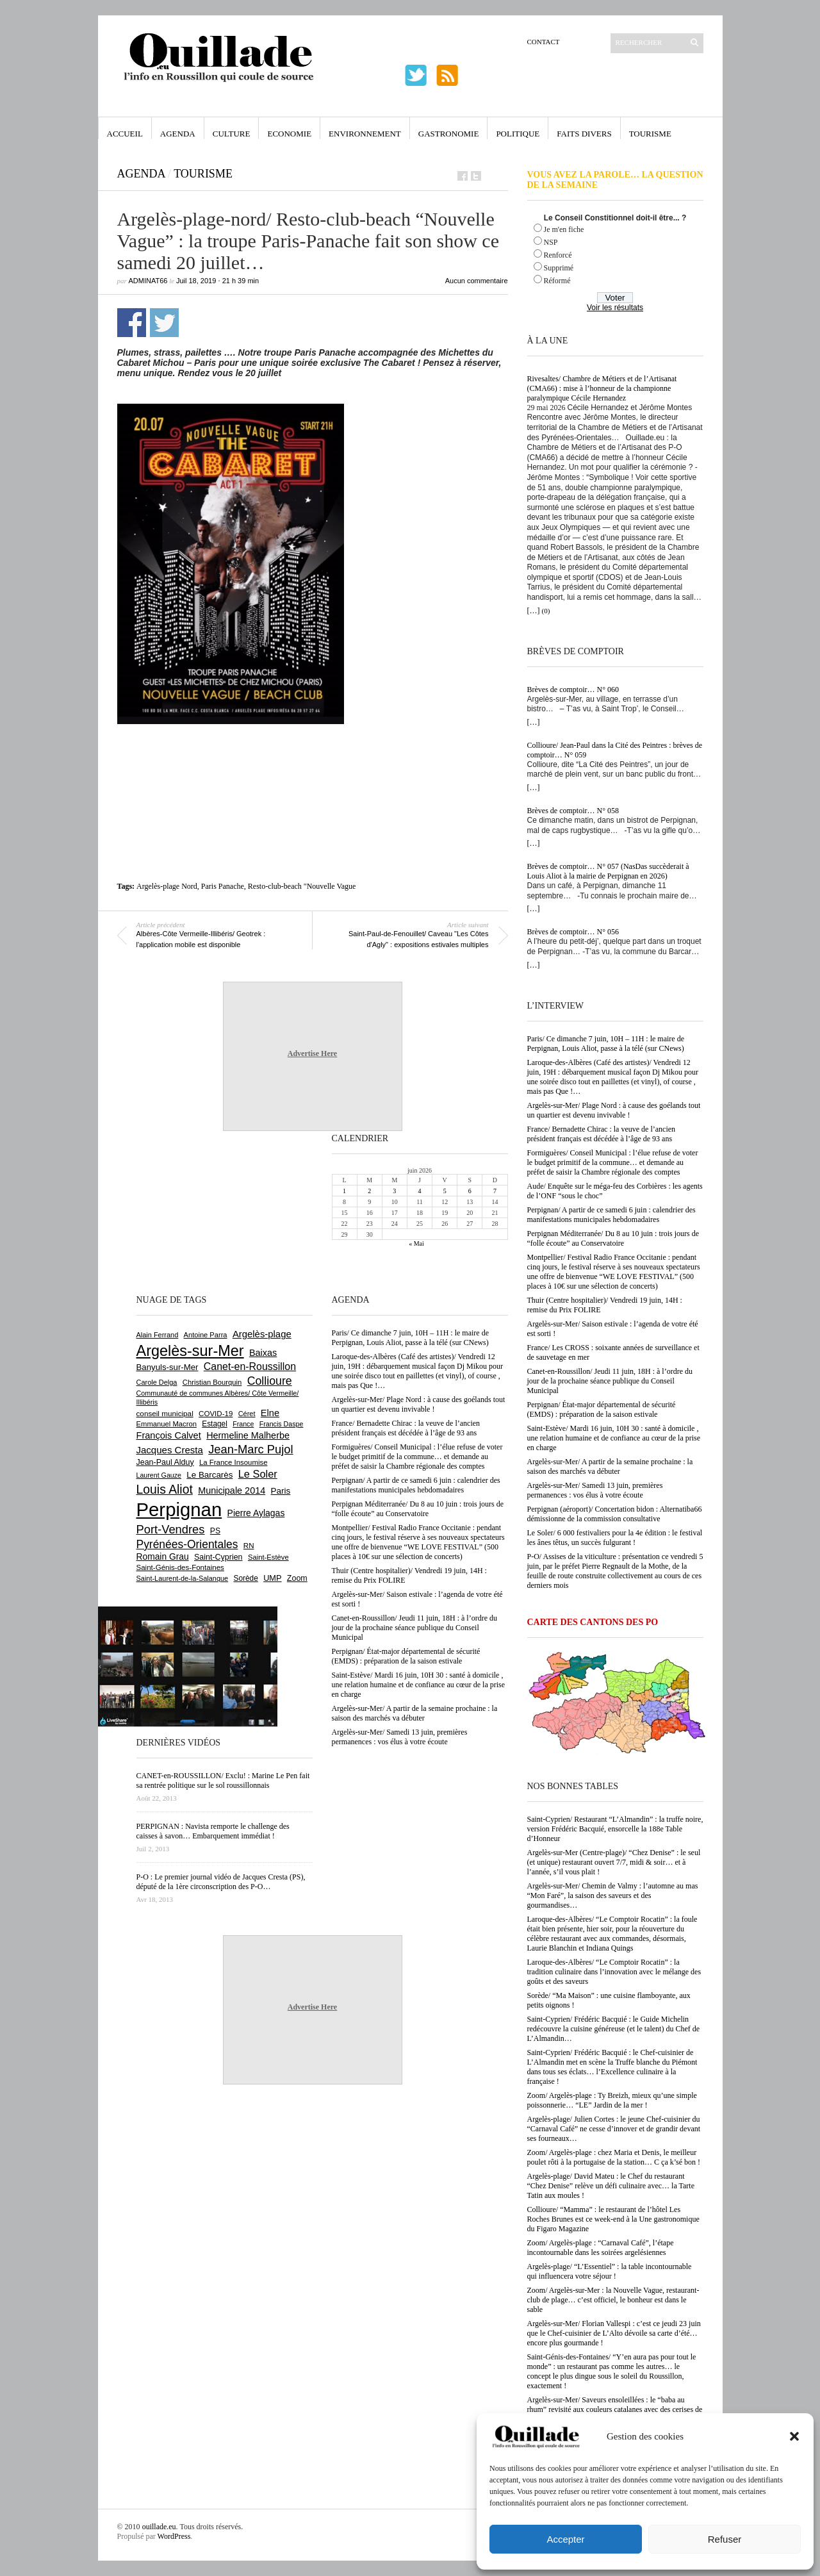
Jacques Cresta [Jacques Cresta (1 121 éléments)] (169, 1449)
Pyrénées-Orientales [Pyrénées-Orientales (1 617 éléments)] (187, 1544)
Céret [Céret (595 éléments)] (247, 1413)
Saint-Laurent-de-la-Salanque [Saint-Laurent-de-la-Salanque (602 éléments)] (182, 1578)
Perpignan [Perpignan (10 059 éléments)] (179, 1509)
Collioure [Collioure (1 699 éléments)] (269, 1381)
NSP (551, 242)
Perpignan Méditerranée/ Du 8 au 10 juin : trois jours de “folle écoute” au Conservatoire (613, 1238)
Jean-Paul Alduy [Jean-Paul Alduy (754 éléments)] (165, 1462)
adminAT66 (148, 281)
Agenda (177, 133)
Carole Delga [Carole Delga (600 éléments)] (156, 1382)
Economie (289, 133)
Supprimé (559, 267)
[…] (533, 610)
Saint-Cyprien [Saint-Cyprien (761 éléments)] (218, 1557)
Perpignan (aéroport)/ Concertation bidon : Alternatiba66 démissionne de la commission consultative (614, 1514)
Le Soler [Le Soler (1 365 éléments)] (257, 1474)
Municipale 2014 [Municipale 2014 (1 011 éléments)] (231, 1490)
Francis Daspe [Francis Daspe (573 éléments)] (281, 1424)
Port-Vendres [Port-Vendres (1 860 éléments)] (170, 1529)
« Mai (416, 1243)
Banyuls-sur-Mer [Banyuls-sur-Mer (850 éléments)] (167, 1367)
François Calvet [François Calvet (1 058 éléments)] (168, 1435)
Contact (543, 41)
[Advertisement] (313, 753)
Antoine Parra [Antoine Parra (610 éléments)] (205, 1335)
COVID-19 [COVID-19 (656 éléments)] (216, 1413)
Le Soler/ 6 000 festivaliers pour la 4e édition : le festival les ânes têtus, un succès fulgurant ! (615, 1537)
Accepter (565, 2539)
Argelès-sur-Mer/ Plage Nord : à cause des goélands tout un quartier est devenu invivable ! (614, 1110)
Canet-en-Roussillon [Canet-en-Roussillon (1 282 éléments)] (250, 1366)
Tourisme (650, 133)
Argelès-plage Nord (166, 886)
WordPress (174, 2536)
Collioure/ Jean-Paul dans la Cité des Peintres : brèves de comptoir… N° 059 (615, 750)
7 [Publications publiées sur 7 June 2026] (494, 1190)
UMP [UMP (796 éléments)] (272, 1578)
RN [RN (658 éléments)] (248, 1545)
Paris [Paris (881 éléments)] (281, 1491)
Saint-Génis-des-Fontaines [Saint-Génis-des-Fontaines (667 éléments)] (180, 1567)
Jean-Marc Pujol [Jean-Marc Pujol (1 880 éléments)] (250, 1449)
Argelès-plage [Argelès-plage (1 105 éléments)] (262, 1334)
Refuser (725, 2539)
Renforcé (558, 255)
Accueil (125, 133)
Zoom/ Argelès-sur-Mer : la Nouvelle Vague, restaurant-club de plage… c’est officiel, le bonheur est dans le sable (613, 2300)
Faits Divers (584, 133)
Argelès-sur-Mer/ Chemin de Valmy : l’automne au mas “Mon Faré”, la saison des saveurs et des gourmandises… (612, 1895)
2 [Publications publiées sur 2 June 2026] (369, 1190)
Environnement (365, 133)
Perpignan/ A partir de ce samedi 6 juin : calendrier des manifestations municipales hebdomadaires (611, 1214)
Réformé (557, 280)
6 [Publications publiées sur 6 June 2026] (470, 1190)
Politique (517, 133)
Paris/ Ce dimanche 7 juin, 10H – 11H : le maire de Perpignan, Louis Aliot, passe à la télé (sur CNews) (606, 1043)
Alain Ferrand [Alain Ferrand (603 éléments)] (157, 1335)
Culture (231, 133)
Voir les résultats (615, 307)
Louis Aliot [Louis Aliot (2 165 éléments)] (164, 1489)
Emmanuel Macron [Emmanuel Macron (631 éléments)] (166, 1424)
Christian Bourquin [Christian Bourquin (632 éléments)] (212, 1382)
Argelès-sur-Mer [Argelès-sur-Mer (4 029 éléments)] (190, 1350)
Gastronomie (448, 133)
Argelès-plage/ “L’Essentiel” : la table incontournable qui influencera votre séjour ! (609, 2271)
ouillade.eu (159, 2526)
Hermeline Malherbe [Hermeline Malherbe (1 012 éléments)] (248, 1435)
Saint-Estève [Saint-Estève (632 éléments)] (268, 1557)
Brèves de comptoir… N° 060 (573, 689)
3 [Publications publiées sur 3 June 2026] (394, 1190)
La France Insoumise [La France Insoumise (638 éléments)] (233, 1462)
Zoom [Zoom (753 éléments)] (297, 1578)
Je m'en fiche (564, 229)
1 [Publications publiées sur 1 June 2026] (344, 1190)
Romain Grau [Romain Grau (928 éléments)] (162, 1556)
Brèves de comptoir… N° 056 (573, 931)
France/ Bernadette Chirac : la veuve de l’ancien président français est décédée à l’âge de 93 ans (601, 1134)
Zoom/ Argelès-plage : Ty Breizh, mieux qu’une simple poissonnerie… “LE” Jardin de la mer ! (612, 2100)
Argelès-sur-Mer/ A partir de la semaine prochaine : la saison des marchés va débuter (610, 1466)
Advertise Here (312, 1053)
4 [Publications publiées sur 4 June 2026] (419, 1190)
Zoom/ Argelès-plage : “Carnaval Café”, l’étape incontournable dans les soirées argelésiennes (600, 2247)
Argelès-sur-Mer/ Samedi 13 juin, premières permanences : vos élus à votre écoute (595, 1490)
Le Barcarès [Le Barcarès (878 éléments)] (209, 1475)
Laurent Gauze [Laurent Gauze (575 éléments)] (159, 1475)
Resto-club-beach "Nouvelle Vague (302, 886)
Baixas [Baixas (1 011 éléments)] (263, 1353)
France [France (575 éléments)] (243, 1424)
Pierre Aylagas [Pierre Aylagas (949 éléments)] (256, 1513)
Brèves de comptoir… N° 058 (573, 810)
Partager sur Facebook (131, 322)
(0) (546, 611)
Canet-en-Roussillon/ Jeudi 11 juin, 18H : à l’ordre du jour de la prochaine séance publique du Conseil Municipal (610, 1381)
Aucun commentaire (476, 281)
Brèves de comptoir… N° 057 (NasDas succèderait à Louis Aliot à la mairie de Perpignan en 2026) (608, 871)
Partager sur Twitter (164, 322)
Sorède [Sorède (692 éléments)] (246, 1578)
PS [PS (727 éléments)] (215, 1530)
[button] (794, 2436)
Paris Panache (222, 886)
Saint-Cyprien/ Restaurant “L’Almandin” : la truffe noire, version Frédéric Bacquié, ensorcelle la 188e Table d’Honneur (615, 1829)
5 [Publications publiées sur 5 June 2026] (445, 1190)
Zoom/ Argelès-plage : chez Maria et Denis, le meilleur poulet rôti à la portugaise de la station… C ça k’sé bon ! (614, 2157)
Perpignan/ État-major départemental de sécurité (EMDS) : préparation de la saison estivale (601, 1409)
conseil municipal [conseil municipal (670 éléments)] (164, 1413)
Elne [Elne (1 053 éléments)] (270, 1413)
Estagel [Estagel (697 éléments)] (214, 1423)
